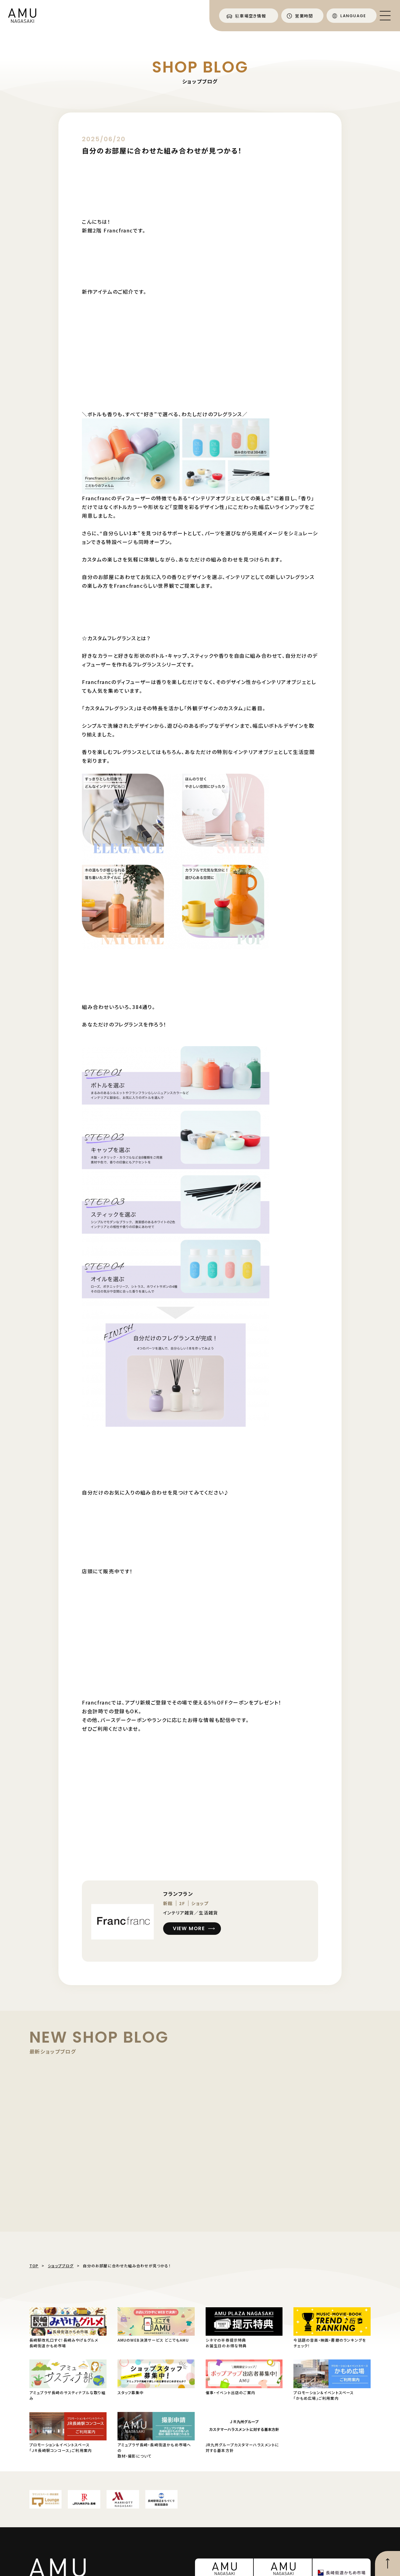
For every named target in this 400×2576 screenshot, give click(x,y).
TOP (34, 2265)
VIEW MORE (189, 1928)
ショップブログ (60, 2265)
